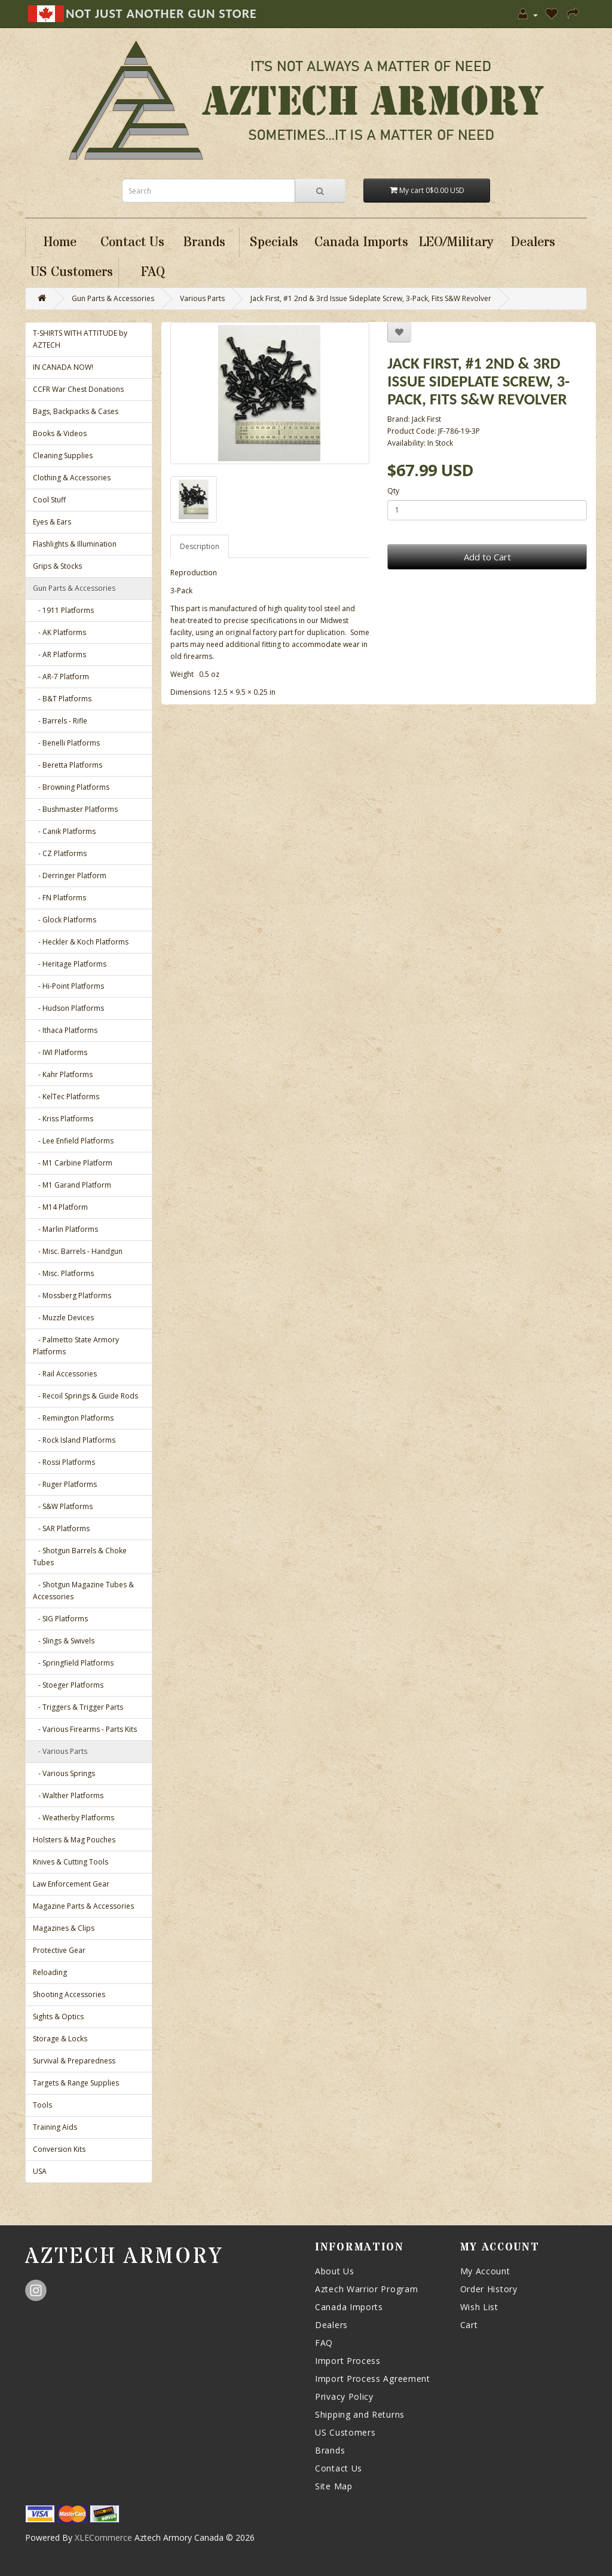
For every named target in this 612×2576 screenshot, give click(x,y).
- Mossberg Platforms (72, 1295)
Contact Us (338, 2468)
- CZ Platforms (60, 853)
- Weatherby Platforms (73, 1818)
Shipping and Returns (360, 2414)
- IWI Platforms (60, 1052)
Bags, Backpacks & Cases (75, 411)
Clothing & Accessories (72, 478)
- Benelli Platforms (66, 743)
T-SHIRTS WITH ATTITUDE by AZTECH (80, 339)
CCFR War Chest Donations (78, 389)
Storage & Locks (60, 2039)
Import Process (348, 2360)
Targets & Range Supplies (76, 2083)
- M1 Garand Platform (72, 1185)
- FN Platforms (59, 898)
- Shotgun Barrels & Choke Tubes (80, 1556)
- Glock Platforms (64, 920)
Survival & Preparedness (74, 2061)
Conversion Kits (59, 2149)
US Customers (345, 2432)
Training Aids (55, 2127)
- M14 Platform (60, 1207)
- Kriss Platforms (63, 1119)
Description (199, 546)
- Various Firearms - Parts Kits (85, 1729)
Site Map (334, 2486)
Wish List (479, 2307)
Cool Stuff (49, 500)
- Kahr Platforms (63, 1074)
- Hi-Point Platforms (68, 986)
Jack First (426, 419)
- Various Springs (64, 1773)
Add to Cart (487, 557)
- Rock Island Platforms (74, 1440)
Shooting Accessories (69, 1994)
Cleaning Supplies (63, 455)
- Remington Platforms (73, 1418)
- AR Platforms (59, 654)
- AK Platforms (59, 632)
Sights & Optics (58, 2016)
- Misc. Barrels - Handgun (78, 1251)
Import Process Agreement (372, 2378)
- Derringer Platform (69, 875)
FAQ (324, 2342)
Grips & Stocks (57, 566)
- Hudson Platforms (68, 1008)
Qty (393, 491)
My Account (485, 2271)
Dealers (331, 2324)
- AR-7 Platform (61, 676)
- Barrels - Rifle (60, 721)
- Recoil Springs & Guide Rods (85, 1396)
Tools (42, 2105)
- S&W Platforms (63, 1506)
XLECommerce (103, 2537)
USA (40, 2171)
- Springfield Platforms (73, 1663)
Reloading (50, 1972)
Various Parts (202, 298)
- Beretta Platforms (67, 765)
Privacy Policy (344, 2396)
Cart (469, 2324)
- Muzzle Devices (63, 1317)
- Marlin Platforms (65, 1229)
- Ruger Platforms (65, 1484)
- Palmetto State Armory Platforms (76, 1346)
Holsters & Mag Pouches (74, 1840)
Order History (489, 2289)
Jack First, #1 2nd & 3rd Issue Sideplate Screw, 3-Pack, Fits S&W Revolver (370, 298)
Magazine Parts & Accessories (83, 1906)
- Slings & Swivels (63, 1641)
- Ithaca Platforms (65, 1030)
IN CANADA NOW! (63, 367)
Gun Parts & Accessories (113, 298)
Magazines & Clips (63, 1928)
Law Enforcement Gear (71, 1884)
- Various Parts (60, 1751)
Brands (330, 2450)
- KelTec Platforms (66, 1096)
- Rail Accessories (65, 1374)
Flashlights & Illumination (75, 544)
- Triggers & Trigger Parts (78, 1707)
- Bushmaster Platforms (75, 809)
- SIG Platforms (60, 1619)
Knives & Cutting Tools (70, 1862)
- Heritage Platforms (69, 964)
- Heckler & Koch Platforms (80, 942)
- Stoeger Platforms (68, 1685)
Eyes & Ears (52, 522)
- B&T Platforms (62, 699)
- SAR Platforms (61, 1528)
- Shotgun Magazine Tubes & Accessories (83, 1591)
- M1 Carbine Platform (72, 1163)
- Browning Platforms (71, 787)
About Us (334, 2271)
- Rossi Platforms (64, 1462)
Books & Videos (60, 433)
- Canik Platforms (64, 831)
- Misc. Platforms (63, 1273)
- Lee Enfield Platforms (73, 1141)
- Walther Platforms (68, 1795)
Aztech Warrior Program (366, 2289)
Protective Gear (59, 1950)
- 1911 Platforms (63, 610)
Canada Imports (349, 2307)
